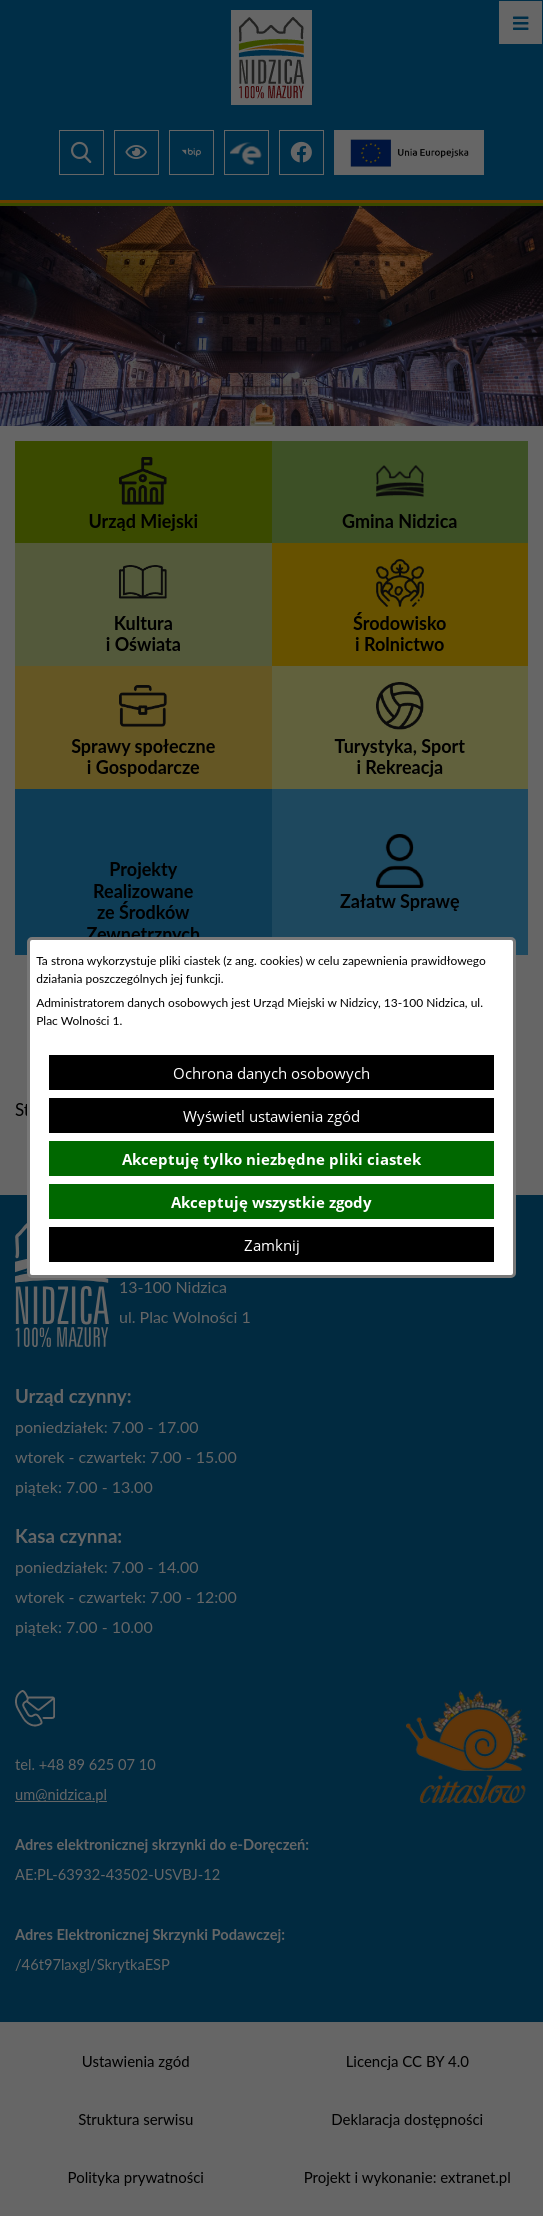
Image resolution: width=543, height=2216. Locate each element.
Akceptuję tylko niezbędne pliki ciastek (271, 1159)
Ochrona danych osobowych (271, 1073)
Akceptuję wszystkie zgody (271, 1202)
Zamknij (272, 1245)
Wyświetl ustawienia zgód (271, 1116)
